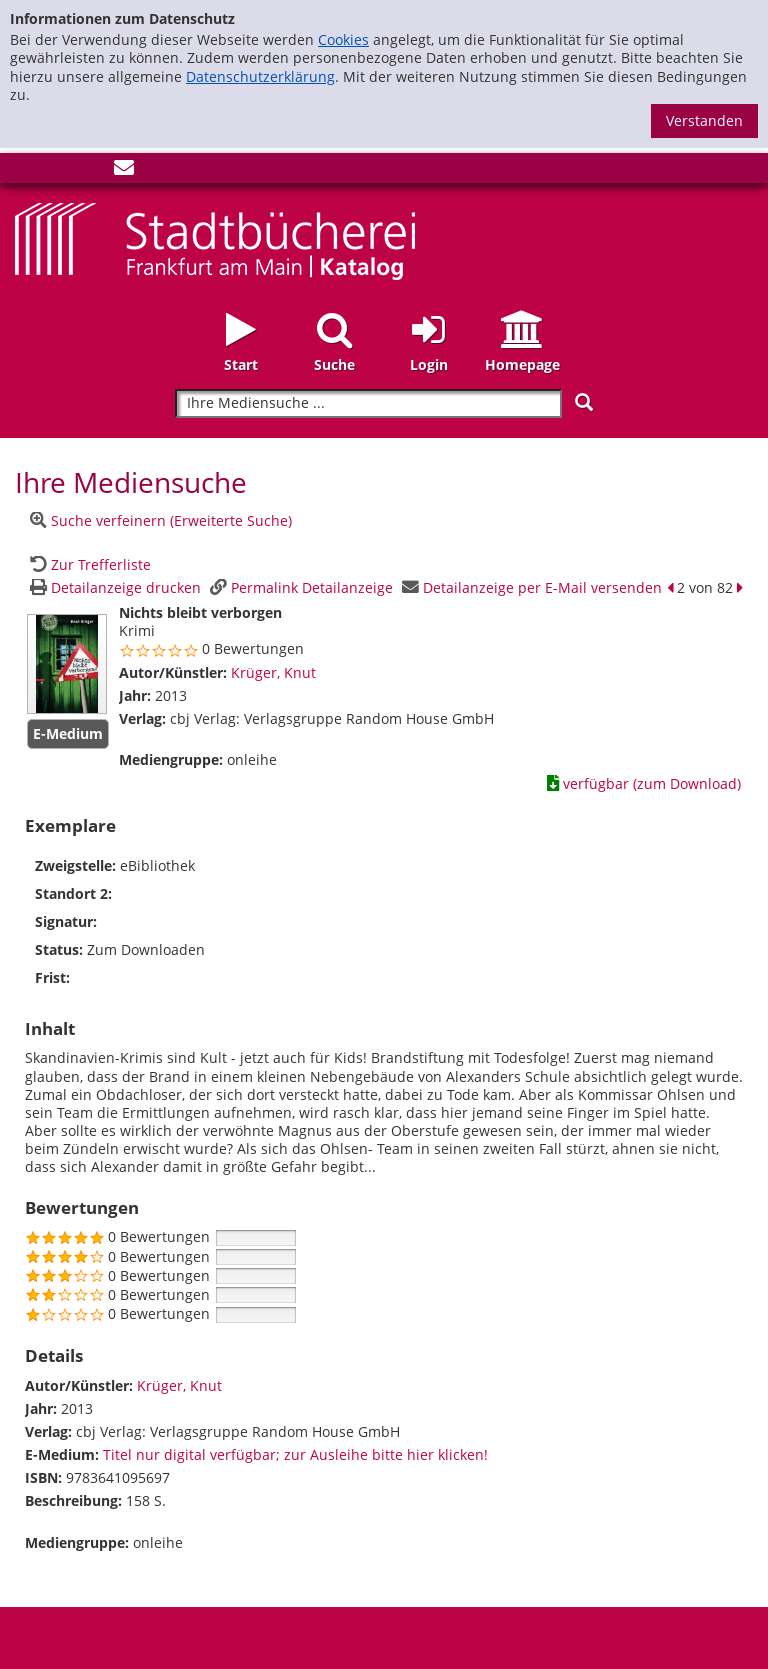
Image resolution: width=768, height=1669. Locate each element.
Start (241, 364)
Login (429, 364)
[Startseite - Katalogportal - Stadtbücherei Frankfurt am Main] (215, 239)
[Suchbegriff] (368, 403)
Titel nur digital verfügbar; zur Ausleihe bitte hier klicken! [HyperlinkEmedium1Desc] (295, 1454)
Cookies (343, 39)
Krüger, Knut (273, 672)
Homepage (522, 364)
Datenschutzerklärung (260, 76)
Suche (334, 364)
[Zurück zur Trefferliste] (88, 564)
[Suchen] (584, 402)
